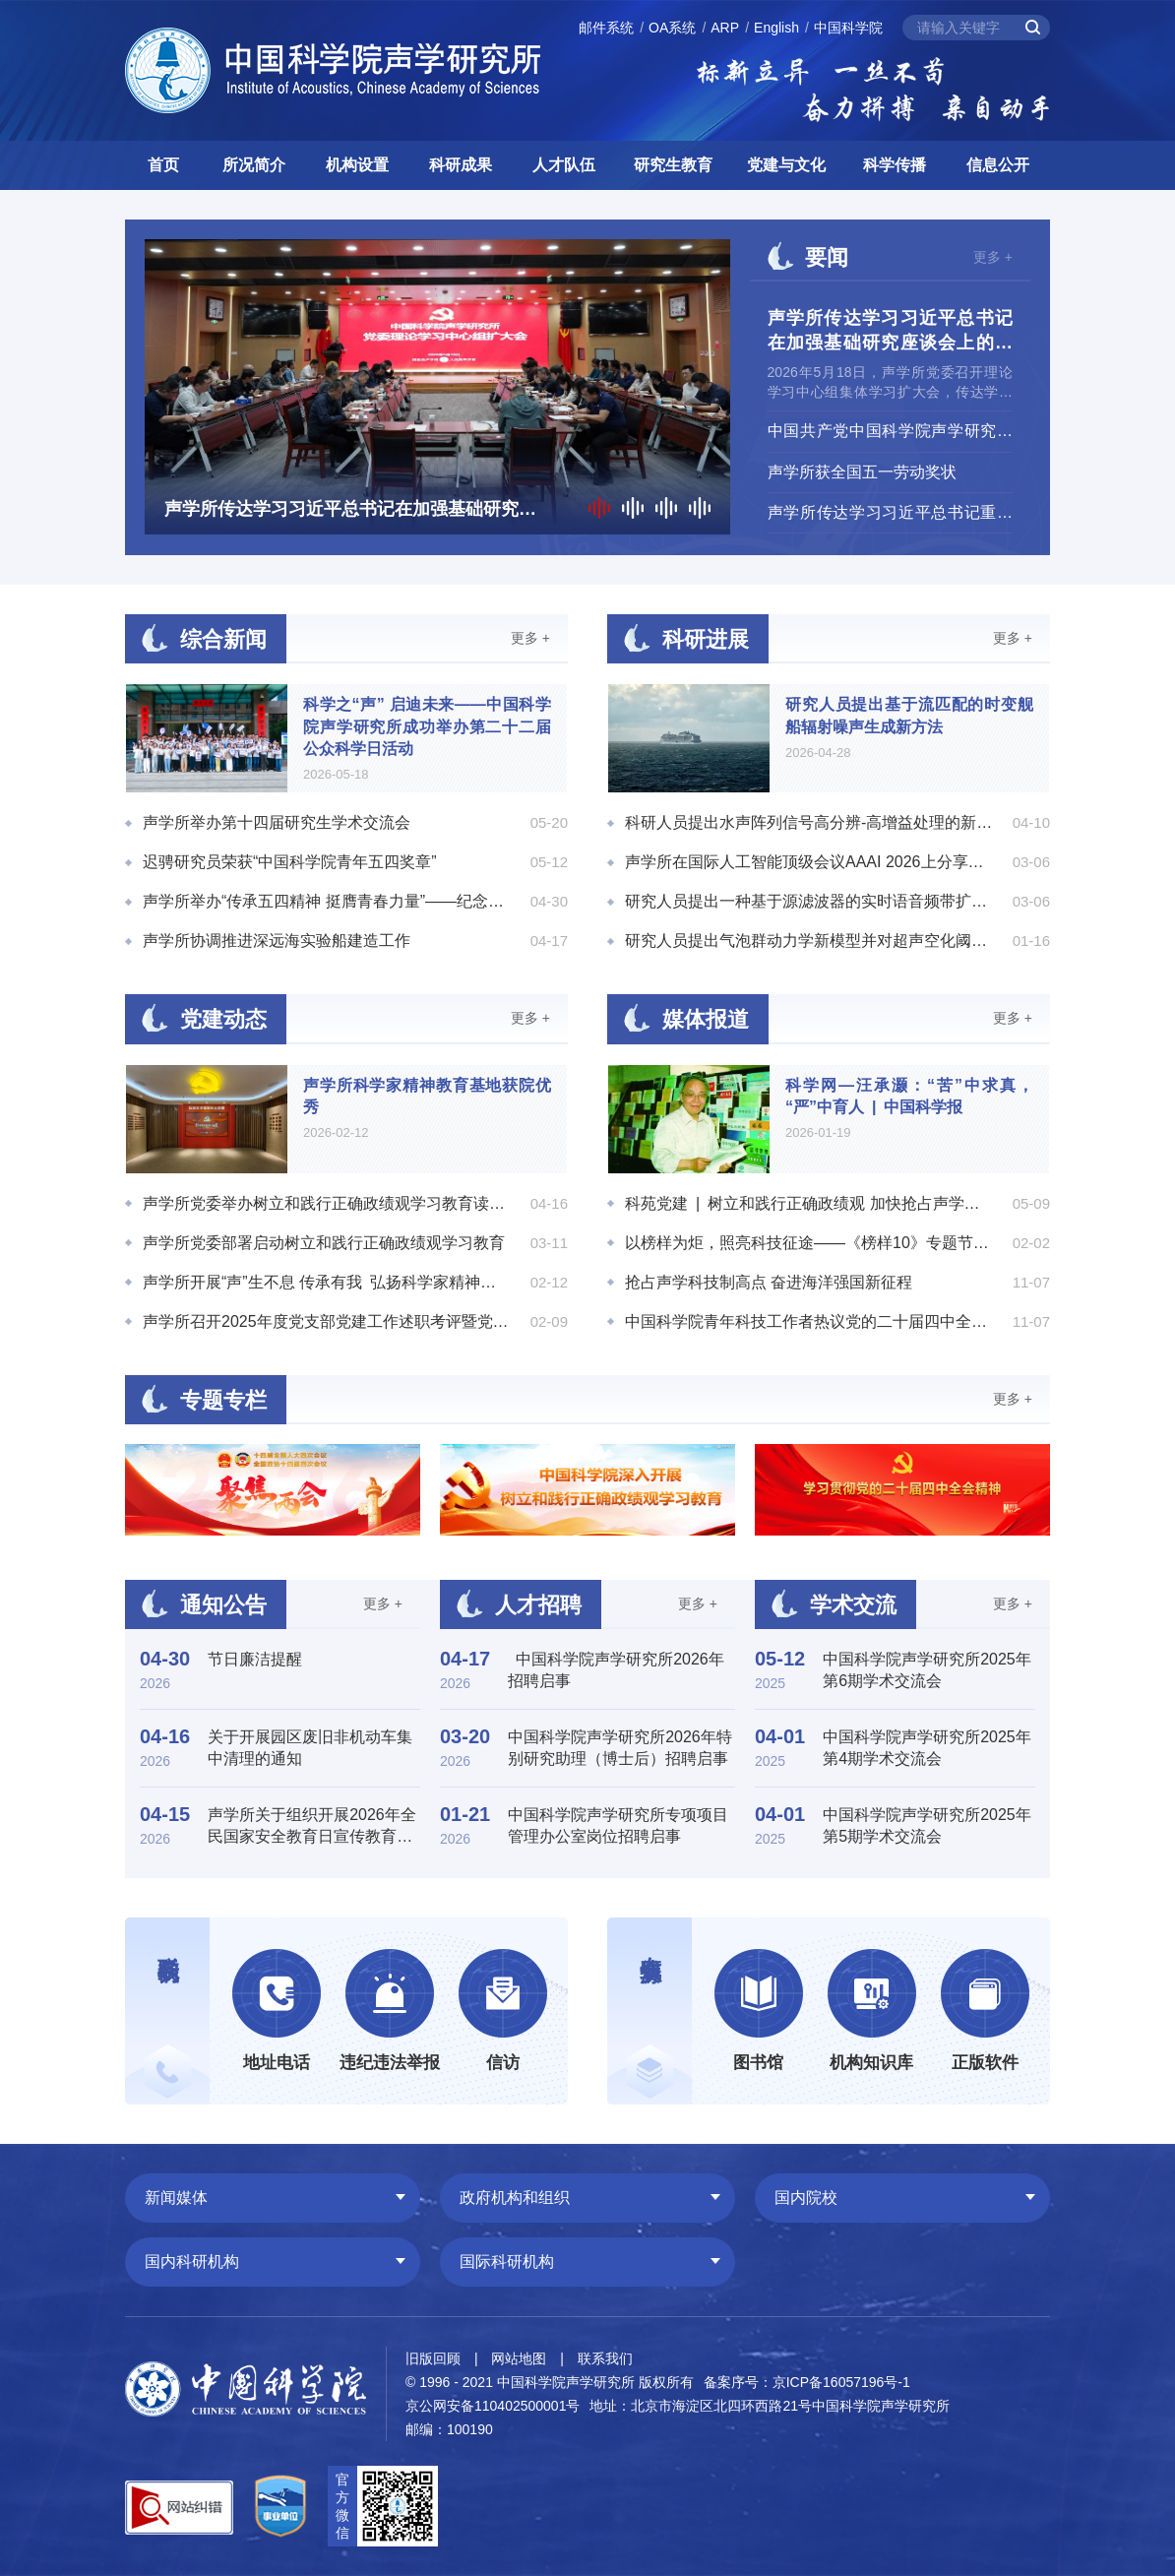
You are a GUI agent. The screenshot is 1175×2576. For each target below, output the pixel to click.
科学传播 (894, 165)
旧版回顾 (433, 2358)
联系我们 (605, 2358)
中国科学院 (848, 27)
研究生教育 (673, 165)
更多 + (993, 257)
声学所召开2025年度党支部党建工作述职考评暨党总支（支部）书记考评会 (327, 1321)
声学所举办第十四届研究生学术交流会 (276, 822)
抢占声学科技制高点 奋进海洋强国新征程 (768, 1282)
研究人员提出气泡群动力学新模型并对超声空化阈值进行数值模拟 (809, 940)
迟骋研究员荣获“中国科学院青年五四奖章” (290, 861)
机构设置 (357, 165)
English (776, 27)
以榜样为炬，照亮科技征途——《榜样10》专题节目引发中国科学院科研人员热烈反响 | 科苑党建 (809, 1242)
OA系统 (672, 27)
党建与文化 (786, 165)
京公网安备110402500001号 (492, 2406)
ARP (725, 27)
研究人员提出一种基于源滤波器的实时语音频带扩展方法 (809, 901)
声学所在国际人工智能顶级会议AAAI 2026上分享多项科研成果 (809, 861)
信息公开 (997, 165)
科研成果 (460, 165)
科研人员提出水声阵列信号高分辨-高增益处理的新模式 (809, 822)
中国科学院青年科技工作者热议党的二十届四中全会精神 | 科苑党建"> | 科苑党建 (809, 1321)
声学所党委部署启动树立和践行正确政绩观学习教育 (324, 1242)
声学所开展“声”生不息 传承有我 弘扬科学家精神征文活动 (327, 1282)
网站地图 (518, 2358)
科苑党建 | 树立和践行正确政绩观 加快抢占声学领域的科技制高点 (809, 1203)
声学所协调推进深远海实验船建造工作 (276, 940)
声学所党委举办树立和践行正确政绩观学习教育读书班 (327, 1203)
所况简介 (253, 165)
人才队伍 (563, 165)
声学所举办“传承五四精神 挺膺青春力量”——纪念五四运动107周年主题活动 (327, 901)
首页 (163, 165)
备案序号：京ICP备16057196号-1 (807, 2382)
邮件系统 (606, 27)
